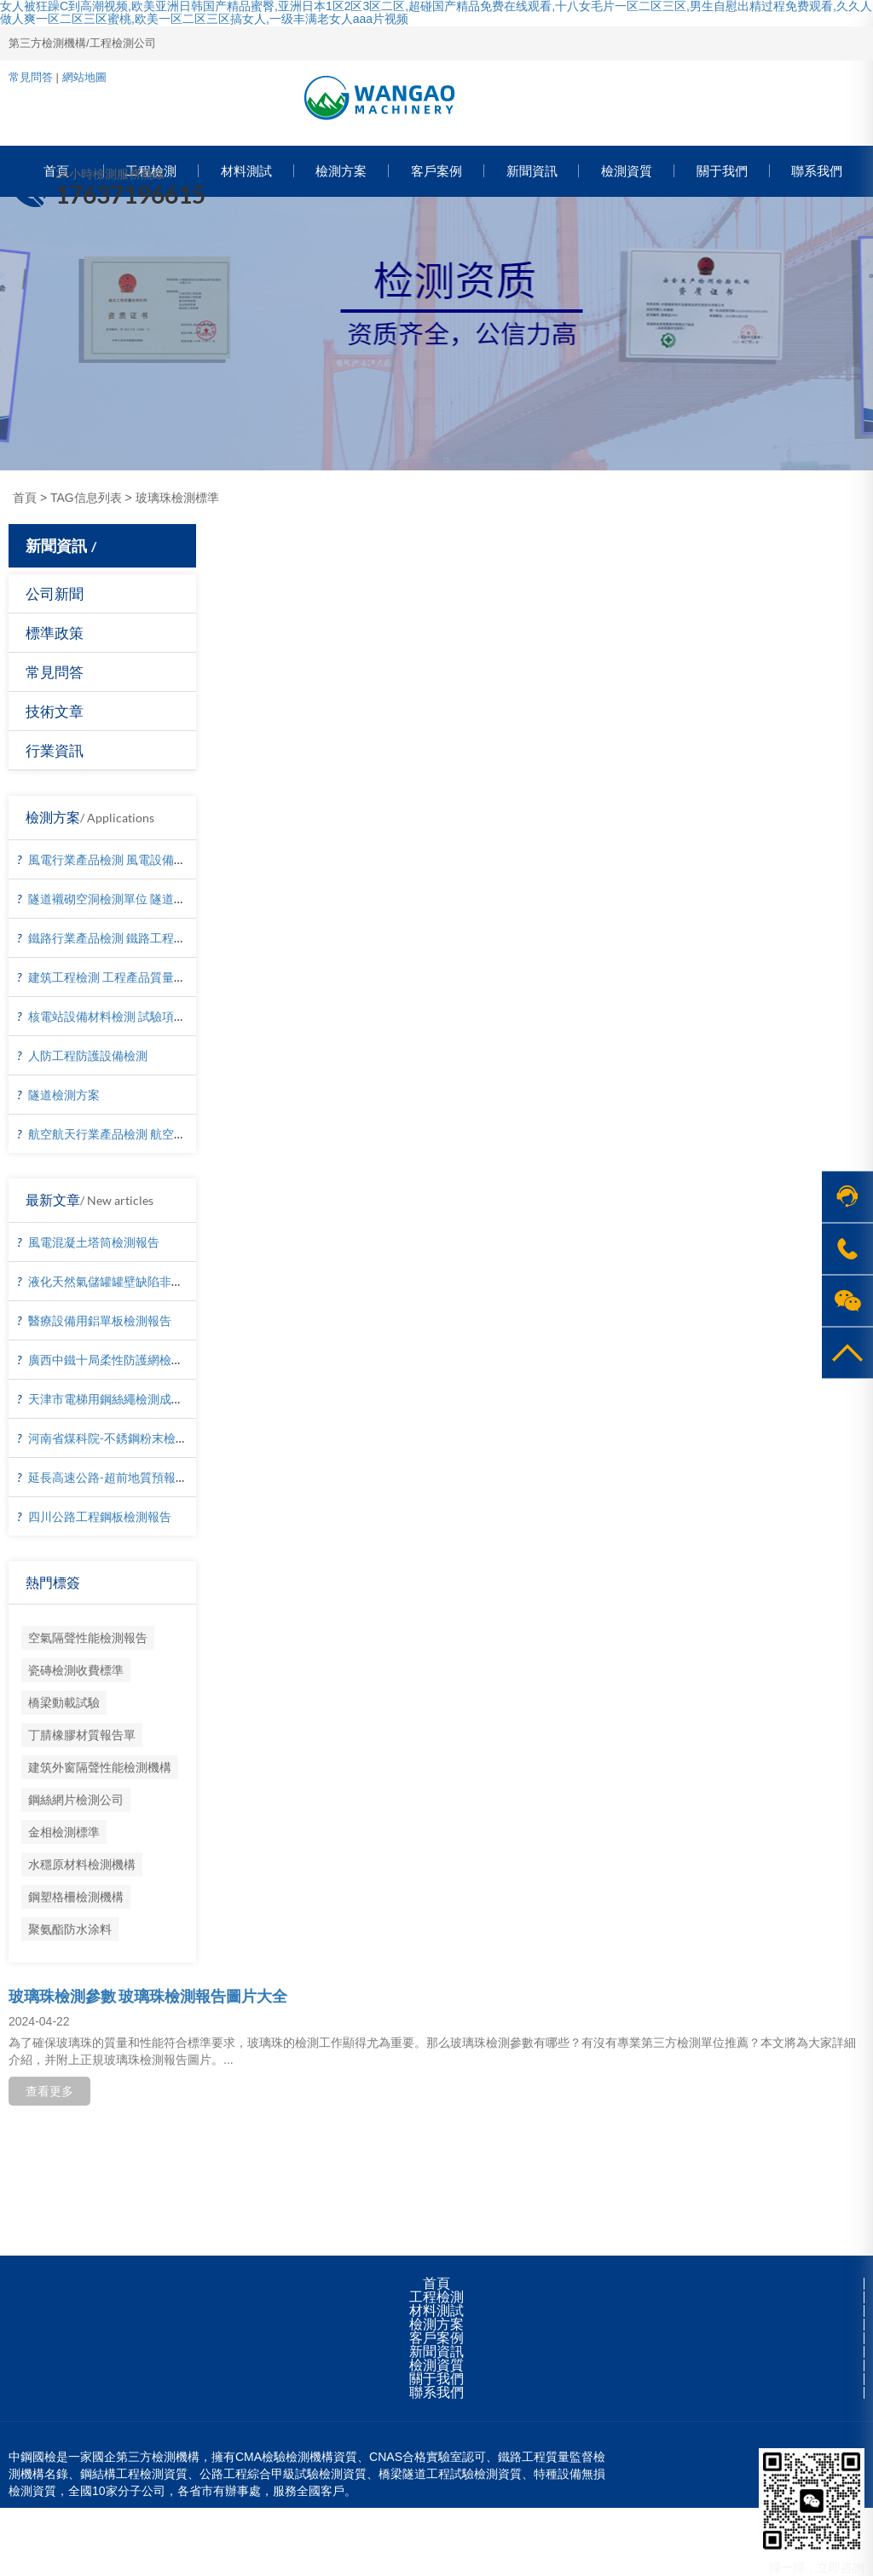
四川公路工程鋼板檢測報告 (99, 1516)
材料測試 (436, 2310)
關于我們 (436, 2378)
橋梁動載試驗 (64, 1702)
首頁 (25, 497)
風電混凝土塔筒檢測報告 (93, 1242)
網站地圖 (84, 77)
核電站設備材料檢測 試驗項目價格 (119, 1016)
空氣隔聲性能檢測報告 (87, 1637)
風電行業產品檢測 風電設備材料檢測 (125, 859)
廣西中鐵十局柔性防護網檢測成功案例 (129, 1359)
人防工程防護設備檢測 (87, 1055)
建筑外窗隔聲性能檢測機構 (99, 1767)
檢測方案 (436, 2324)
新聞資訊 (436, 2351)
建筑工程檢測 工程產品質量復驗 (113, 977)
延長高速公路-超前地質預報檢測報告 (125, 1477)
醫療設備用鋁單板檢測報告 (99, 1320)
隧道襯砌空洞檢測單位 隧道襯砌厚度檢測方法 (148, 898)
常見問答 (31, 77)
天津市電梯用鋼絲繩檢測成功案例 (117, 1399)
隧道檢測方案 (64, 1094)
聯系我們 (436, 2392)
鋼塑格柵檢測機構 (76, 1896)
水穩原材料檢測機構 (82, 1864)
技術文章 (55, 711)
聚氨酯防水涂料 (70, 1929)
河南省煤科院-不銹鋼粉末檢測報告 (119, 1438)
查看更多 (49, 2091)
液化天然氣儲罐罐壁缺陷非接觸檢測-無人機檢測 (155, 1281)
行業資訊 (55, 750)
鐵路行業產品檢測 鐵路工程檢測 (113, 938)
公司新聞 (55, 593)
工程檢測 (436, 2297)
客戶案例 (436, 2338)
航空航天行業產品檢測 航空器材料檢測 (131, 1134)
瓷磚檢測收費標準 (76, 1670)
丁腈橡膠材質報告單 (82, 1734)
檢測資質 (436, 2365)
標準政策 (55, 633)
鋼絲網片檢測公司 (76, 1799)
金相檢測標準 (64, 1831)
